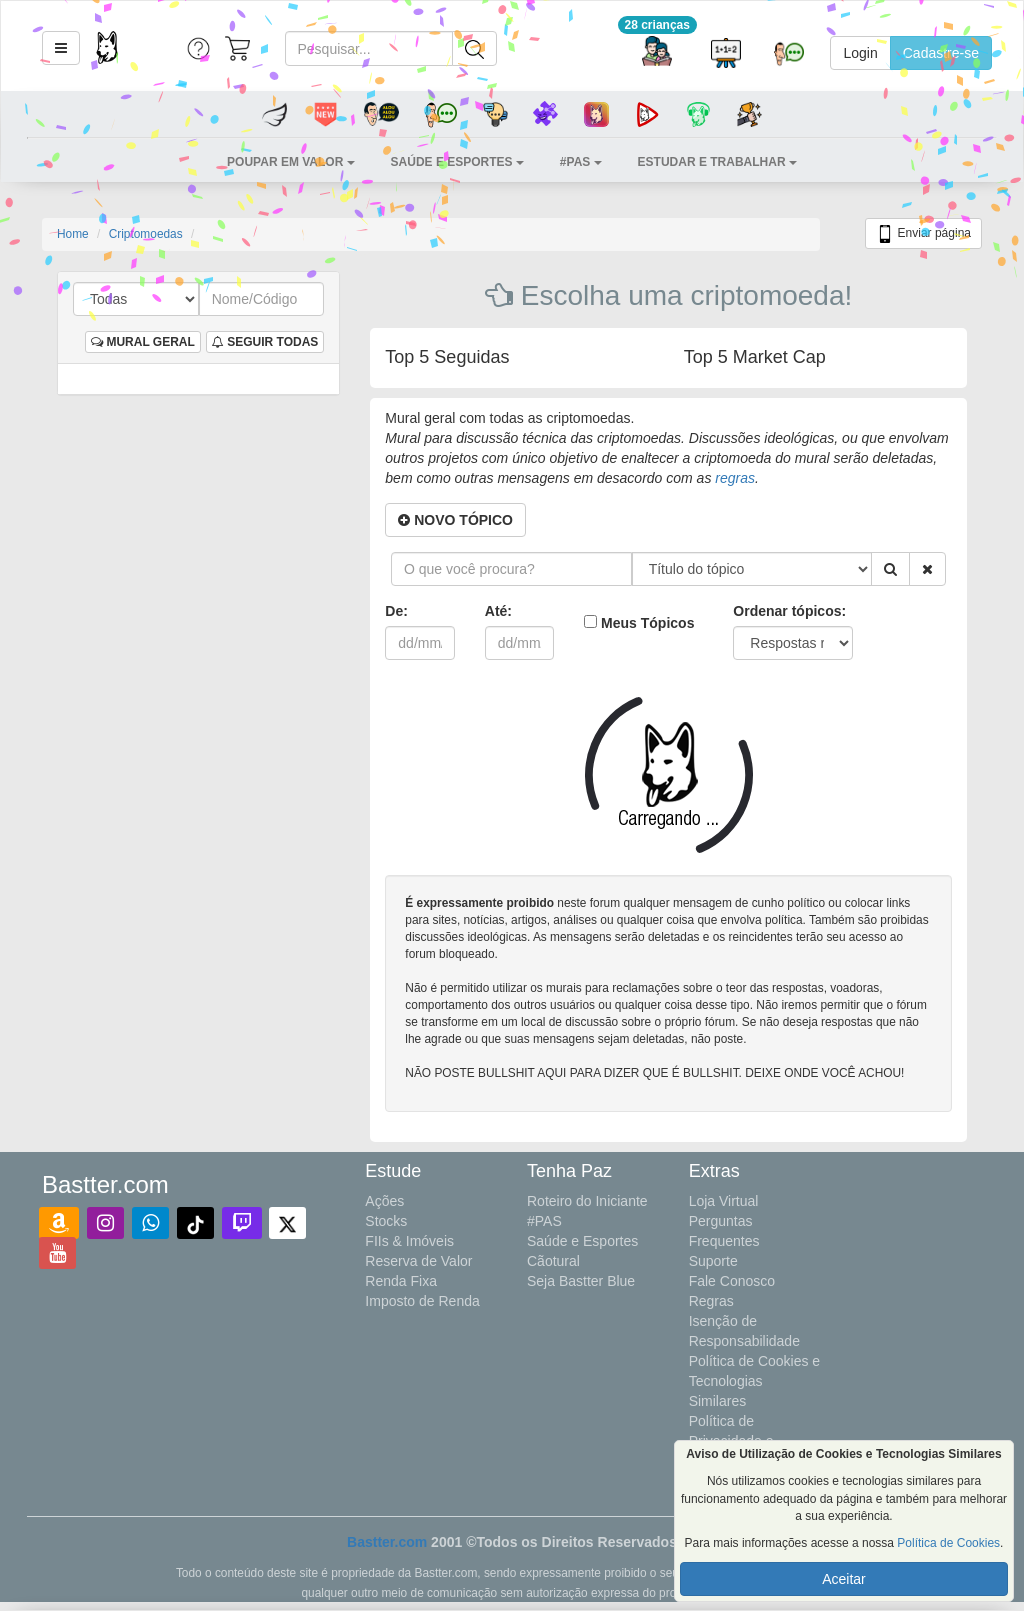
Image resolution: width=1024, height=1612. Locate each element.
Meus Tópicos (647, 623)
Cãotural (553, 1261)
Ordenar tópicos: (789, 611)
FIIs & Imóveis (409, 1241)
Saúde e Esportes (582, 1241)
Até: (498, 611)
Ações (384, 1201)
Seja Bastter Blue (581, 1281)
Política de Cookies (948, 1543)
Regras (711, 1301)
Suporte (713, 1261)
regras (735, 478)
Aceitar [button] (844, 1579)
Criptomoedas (146, 234)
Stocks (386, 1221)
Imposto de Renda (422, 1301)
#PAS (544, 1221)
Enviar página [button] (923, 234)
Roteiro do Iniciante (587, 1201)
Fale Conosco (732, 1281)
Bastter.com (387, 1542)
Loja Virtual (724, 1201)
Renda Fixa (401, 1281)
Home (73, 234)
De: (396, 611)
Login (860, 53)
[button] (61, 48)
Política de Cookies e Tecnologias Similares (755, 1381)
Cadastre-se (941, 53)
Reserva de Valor (418, 1261)
